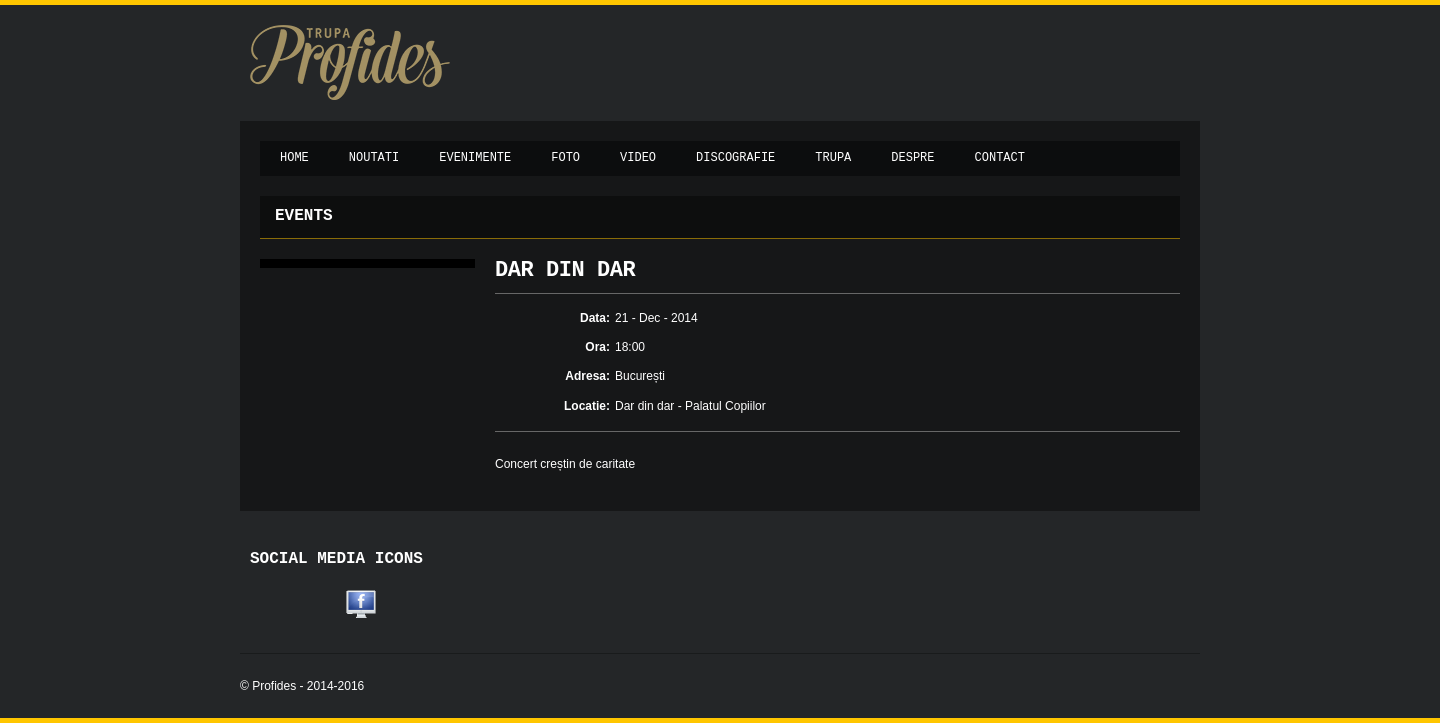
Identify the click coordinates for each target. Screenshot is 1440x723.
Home (294, 158)
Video (638, 158)
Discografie (735, 158)
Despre (912, 158)
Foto (565, 158)
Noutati (374, 158)
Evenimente (475, 158)
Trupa (833, 158)
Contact (1000, 158)
